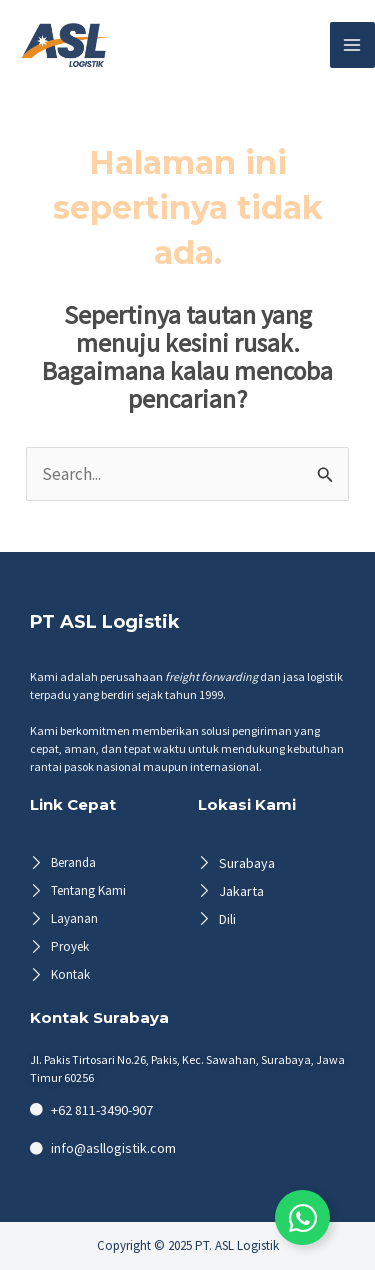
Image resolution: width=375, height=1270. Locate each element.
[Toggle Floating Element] (302, 1217)
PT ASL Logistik (105, 622)
